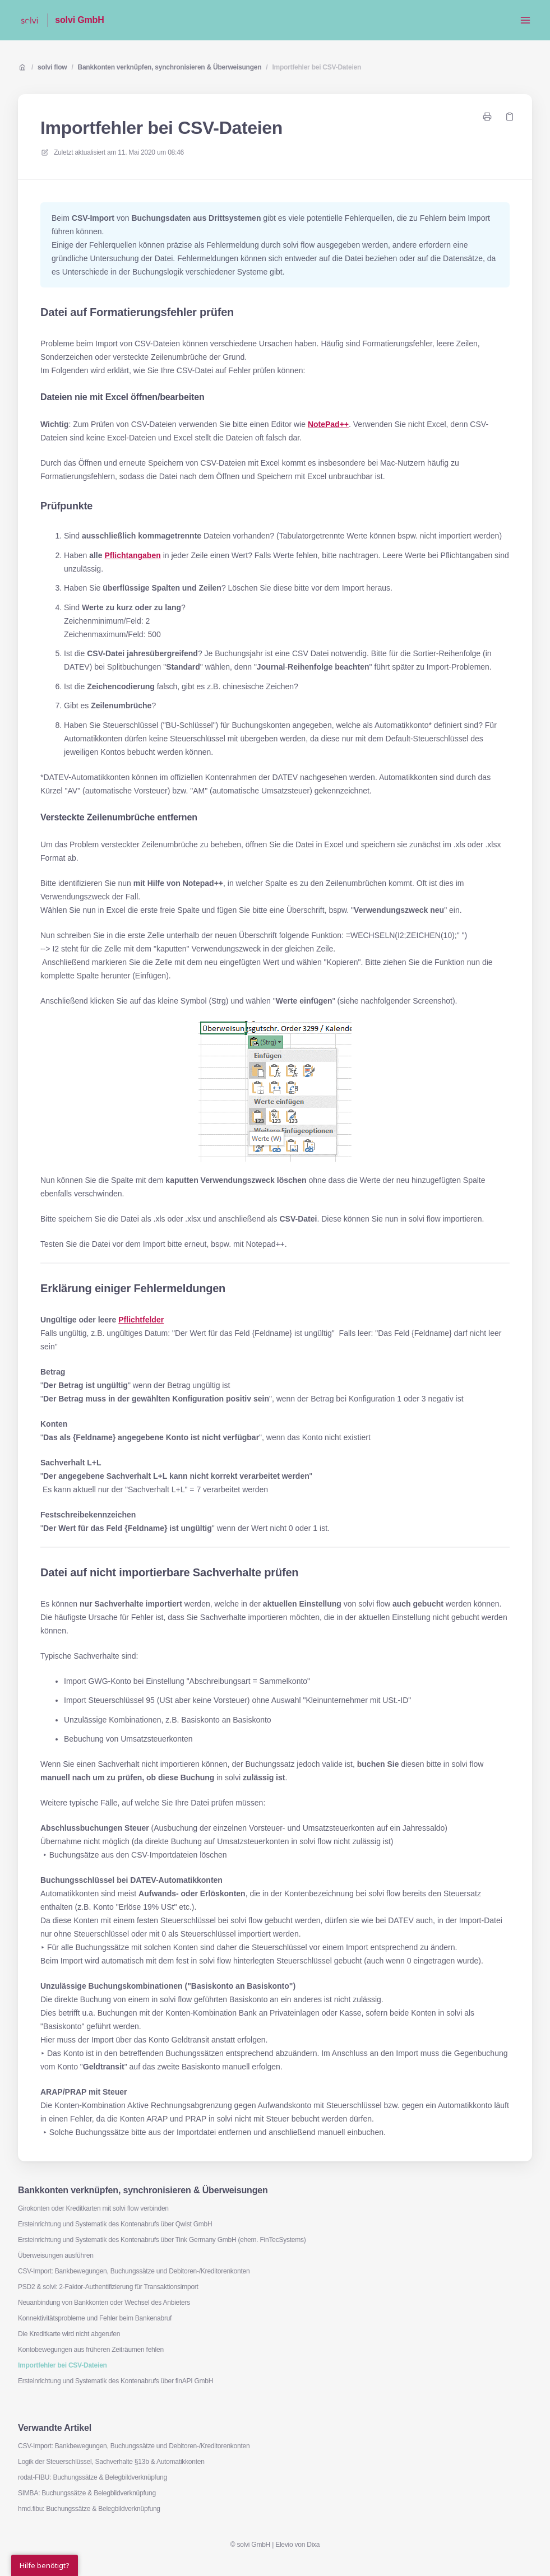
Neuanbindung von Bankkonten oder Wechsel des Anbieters (104, 2302)
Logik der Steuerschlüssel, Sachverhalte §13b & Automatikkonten (111, 2462)
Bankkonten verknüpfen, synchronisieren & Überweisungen (170, 67)
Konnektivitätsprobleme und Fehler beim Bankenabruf (95, 2318)
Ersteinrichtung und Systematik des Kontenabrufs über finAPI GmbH (115, 2381)
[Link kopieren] (510, 117)
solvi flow (52, 67)
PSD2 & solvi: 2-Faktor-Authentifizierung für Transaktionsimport (108, 2287)
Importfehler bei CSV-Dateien (316, 67)
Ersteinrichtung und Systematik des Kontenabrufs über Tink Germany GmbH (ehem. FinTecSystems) (162, 2240)
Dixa (313, 2545)
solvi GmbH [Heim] (79, 20)
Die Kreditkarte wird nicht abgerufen (69, 2334)
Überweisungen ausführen (56, 2255)
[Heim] (29, 20)
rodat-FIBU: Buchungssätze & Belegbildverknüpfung (92, 2477)
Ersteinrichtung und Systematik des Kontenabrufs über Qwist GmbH (115, 2224)
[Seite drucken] (487, 117)
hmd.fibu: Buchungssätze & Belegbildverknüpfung (89, 2509)
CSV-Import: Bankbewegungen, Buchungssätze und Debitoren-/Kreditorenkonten (133, 2271)
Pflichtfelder (141, 1319)
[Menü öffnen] (525, 20)
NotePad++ (328, 424)
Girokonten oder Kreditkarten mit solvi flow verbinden (93, 2208)
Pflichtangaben (132, 555)
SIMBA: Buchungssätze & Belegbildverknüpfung (87, 2493)
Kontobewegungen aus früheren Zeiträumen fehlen (91, 2350)
